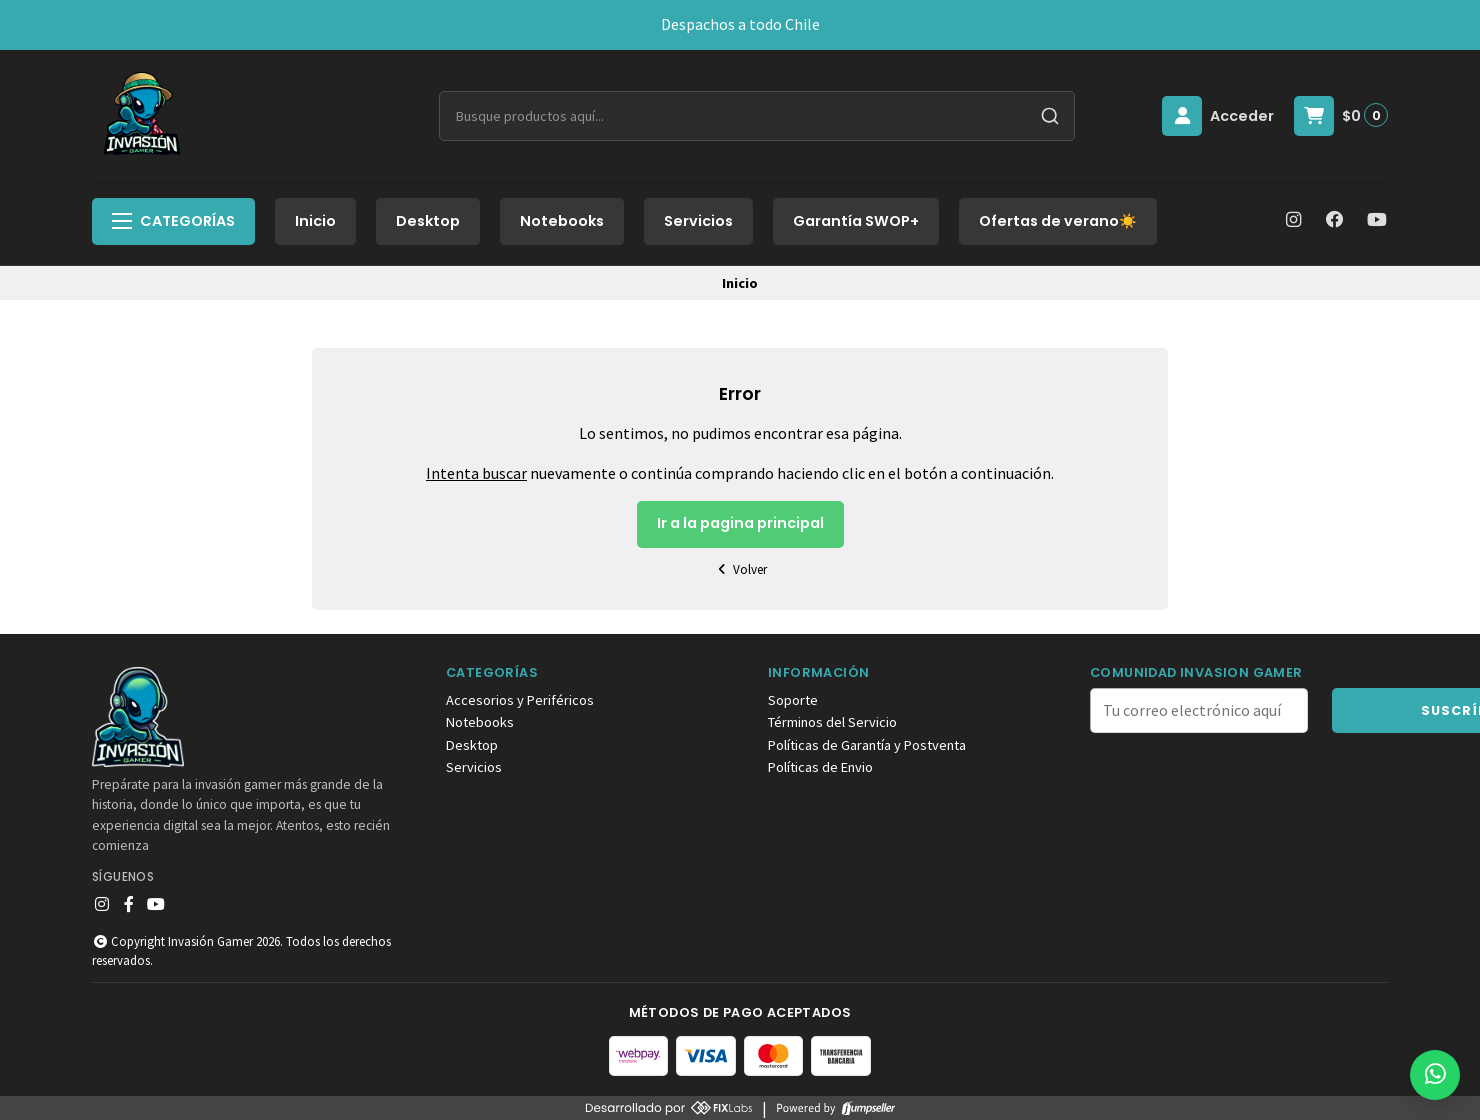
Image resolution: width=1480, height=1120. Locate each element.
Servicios (698, 221)
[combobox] (757, 116)
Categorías (173, 221)
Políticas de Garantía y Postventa (867, 745)
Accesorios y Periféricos (520, 700)
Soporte (793, 700)
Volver (740, 569)
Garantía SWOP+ (856, 221)
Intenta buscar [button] (476, 473)
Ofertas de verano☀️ (1058, 221)
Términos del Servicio (832, 722)
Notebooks (562, 221)
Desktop (428, 221)
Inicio (315, 221)
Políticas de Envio (820, 767)
